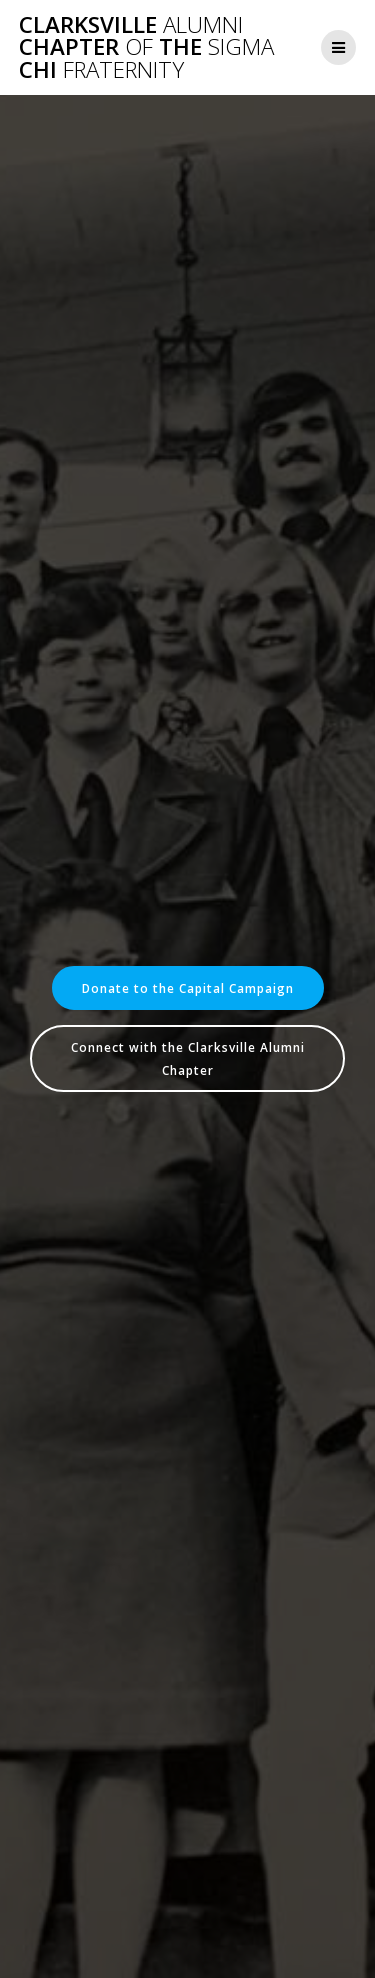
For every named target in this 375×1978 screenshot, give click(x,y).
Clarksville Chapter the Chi (146, 47)
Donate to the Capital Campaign (188, 988)
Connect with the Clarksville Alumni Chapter (188, 1058)
